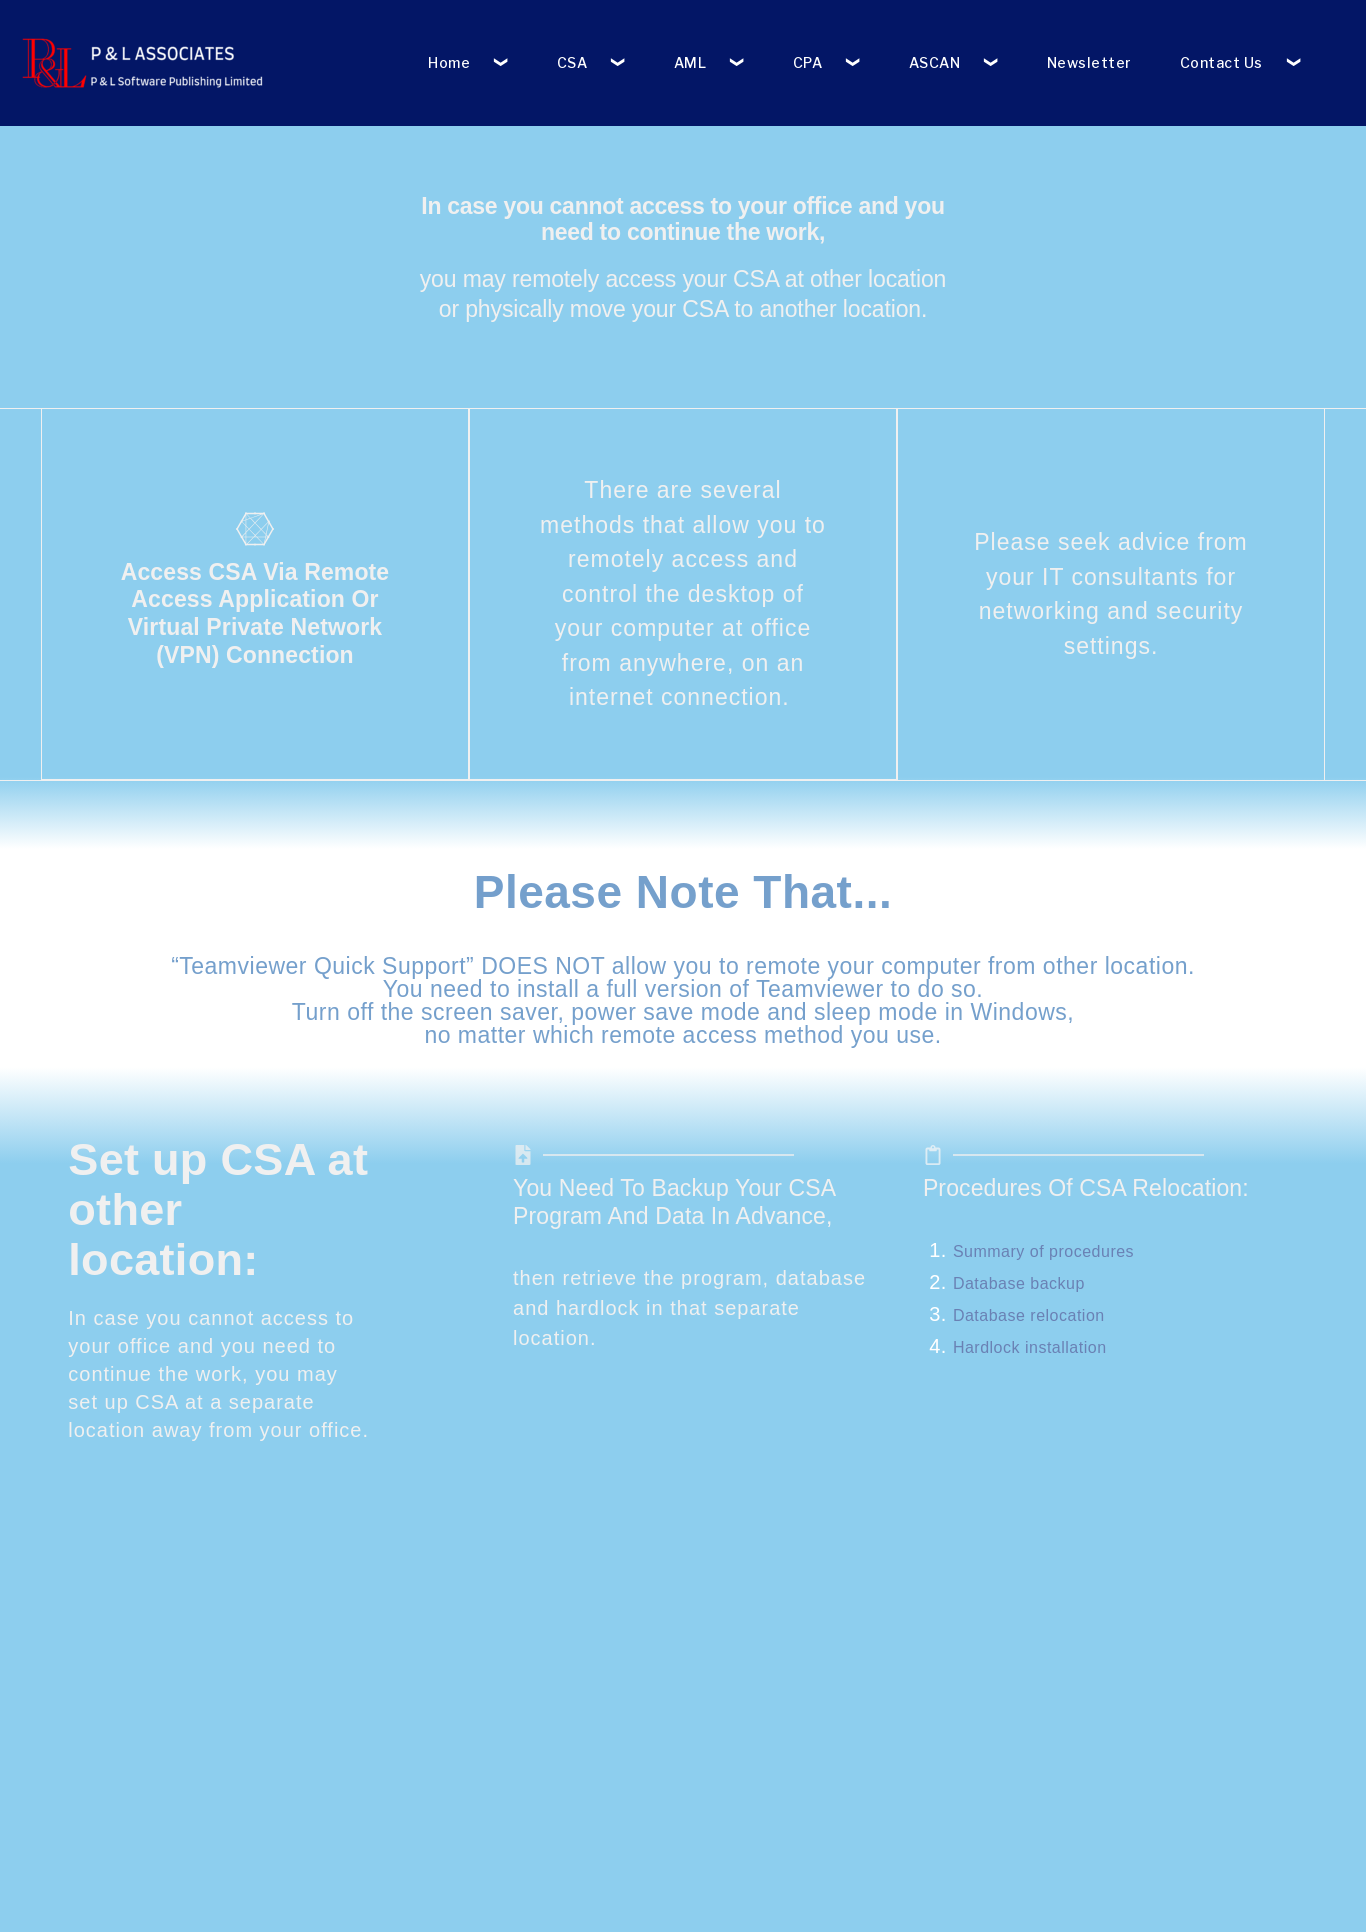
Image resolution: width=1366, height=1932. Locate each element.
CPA (808, 62)
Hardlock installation (1030, 1346)
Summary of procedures (1043, 1250)
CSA (572, 62)
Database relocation (1029, 1314)
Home (449, 62)
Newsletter (1089, 62)
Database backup (1019, 1282)
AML (690, 62)
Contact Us (1221, 62)
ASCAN (935, 62)
